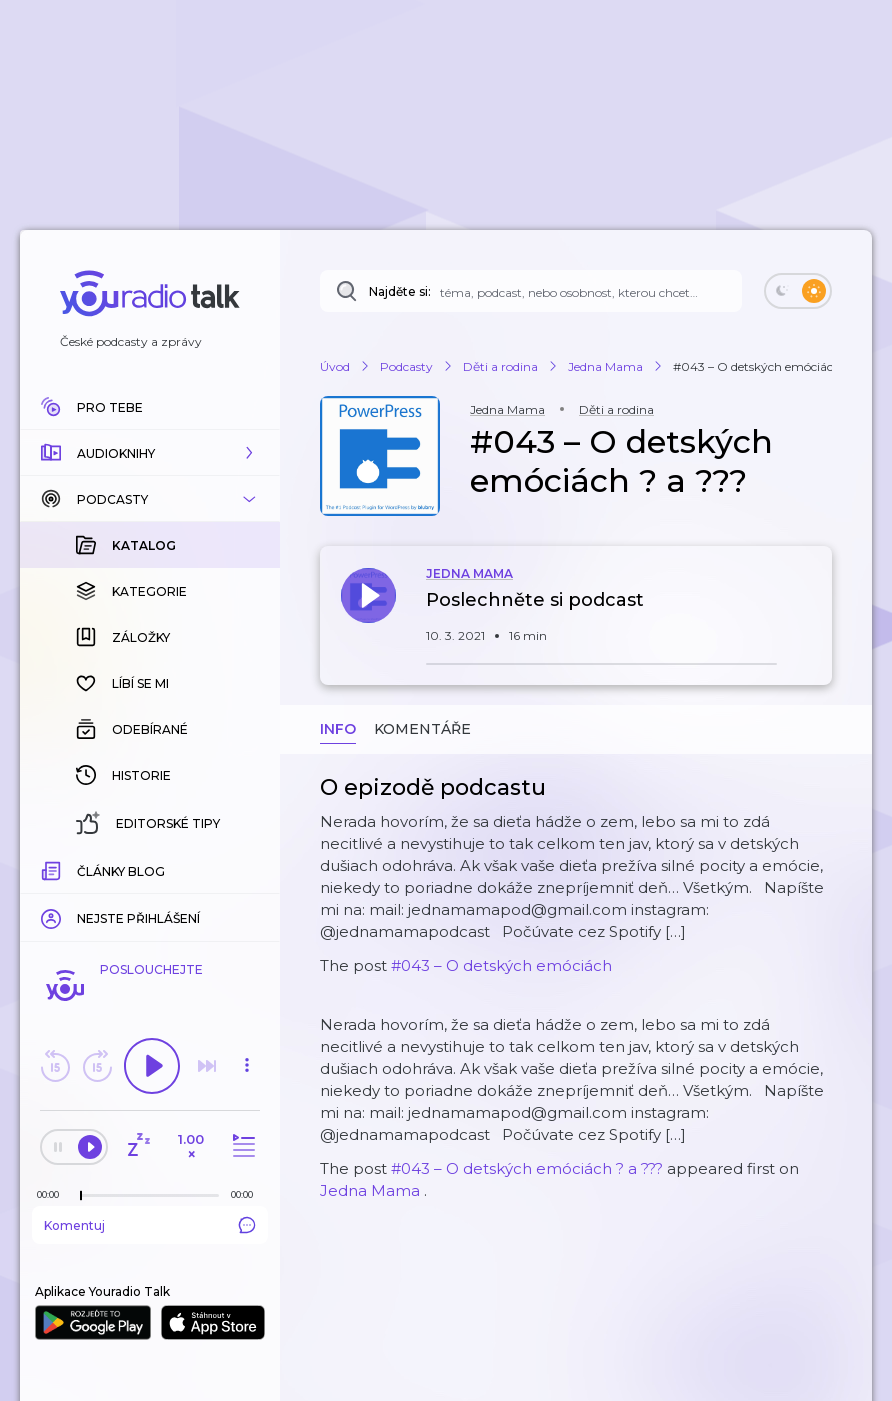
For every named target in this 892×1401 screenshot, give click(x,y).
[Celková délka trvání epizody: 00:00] (247, 1194)
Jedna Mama (370, 1190)
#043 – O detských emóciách (501, 965)
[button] (150, 453)
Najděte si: (400, 291)
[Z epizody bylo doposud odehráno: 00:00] (53, 1194)
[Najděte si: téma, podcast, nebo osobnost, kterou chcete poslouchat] (531, 291)
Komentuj (150, 1225)
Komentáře (422, 729)
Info (338, 729)
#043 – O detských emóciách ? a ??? (527, 1168)
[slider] (81, 1196)
